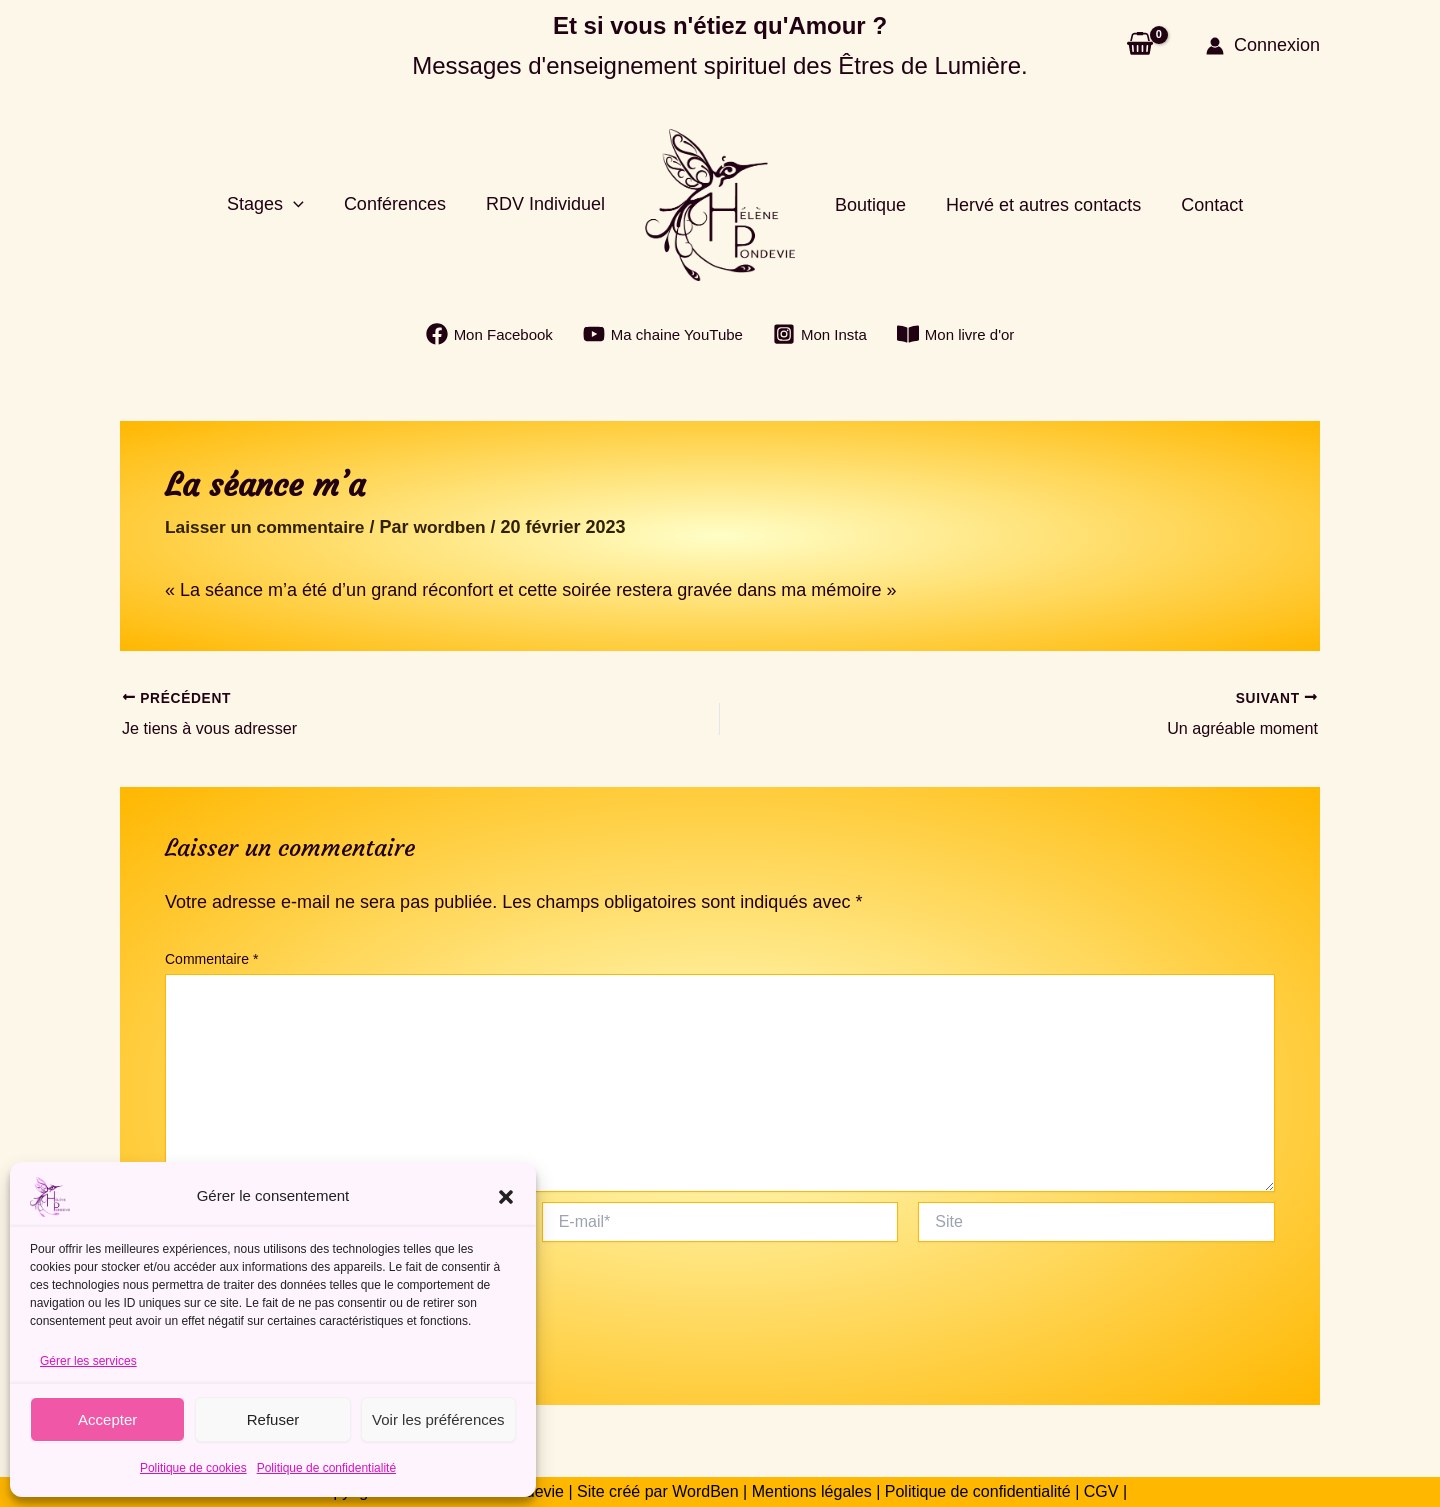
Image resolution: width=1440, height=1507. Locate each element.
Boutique (868, 205)
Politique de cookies (193, 1468)
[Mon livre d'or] (956, 334)
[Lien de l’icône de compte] (1263, 46)
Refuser (273, 1419)
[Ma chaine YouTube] (663, 334)
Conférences (401, 204)
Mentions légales (812, 1491)
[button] (506, 1197)
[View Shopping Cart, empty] (1140, 45)
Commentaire (211, 959)
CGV (1098, 1491)
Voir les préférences (438, 1419)
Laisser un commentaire (268, 527)
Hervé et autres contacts (1037, 205)
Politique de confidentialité (326, 1468)
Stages (275, 204)
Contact (1202, 205)
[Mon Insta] (820, 334)
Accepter (107, 1419)
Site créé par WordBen (658, 1491)
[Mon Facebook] (489, 334)
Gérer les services (88, 1361)
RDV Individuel (547, 204)
